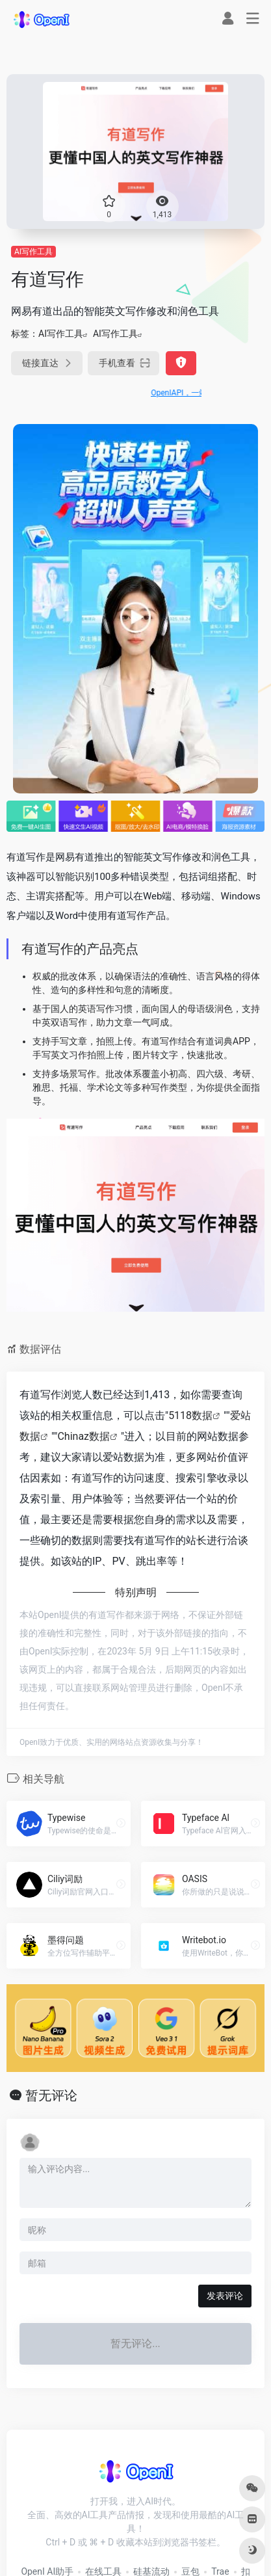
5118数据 (190, 1415)
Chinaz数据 (83, 1436)
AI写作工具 (33, 251)
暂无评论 (51, 2095)
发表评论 (225, 2296)
